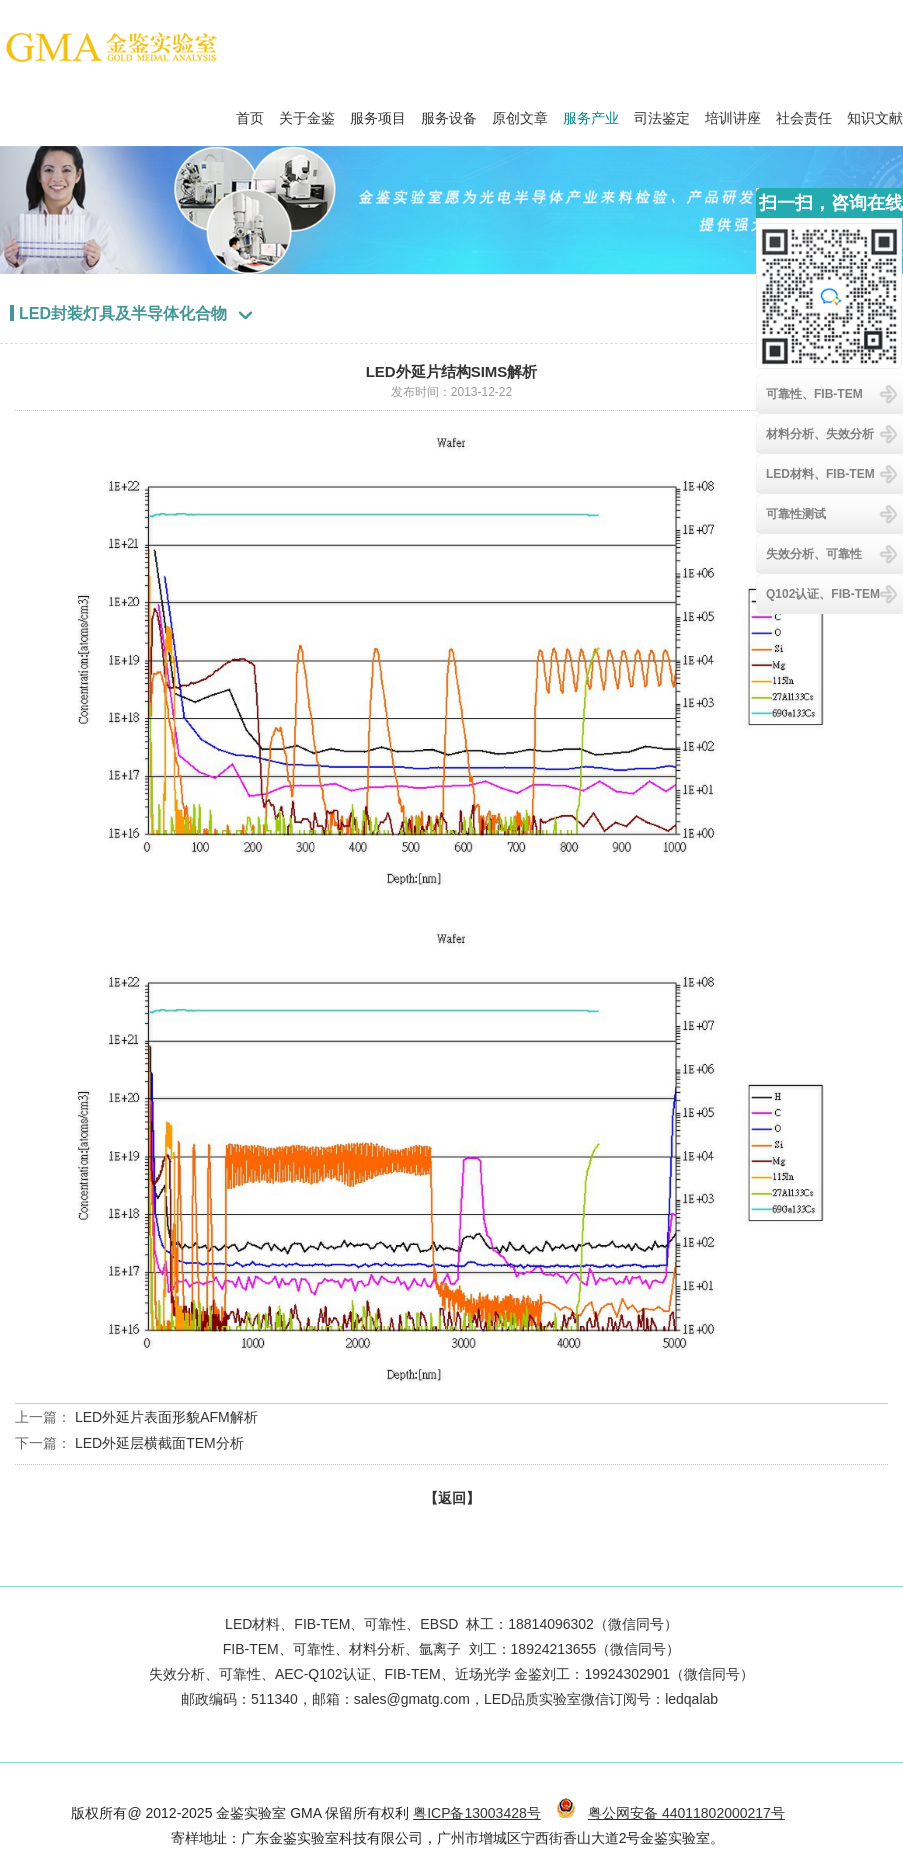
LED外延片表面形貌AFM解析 (166, 1417)
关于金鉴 (307, 113)
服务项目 (378, 113)
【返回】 (452, 1498)
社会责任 (804, 113)
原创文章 (520, 113)
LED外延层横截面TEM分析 (159, 1443)
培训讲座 (733, 113)
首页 (250, 113)
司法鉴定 (662, 113)
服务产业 (591, 113)
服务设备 (449, 113)
